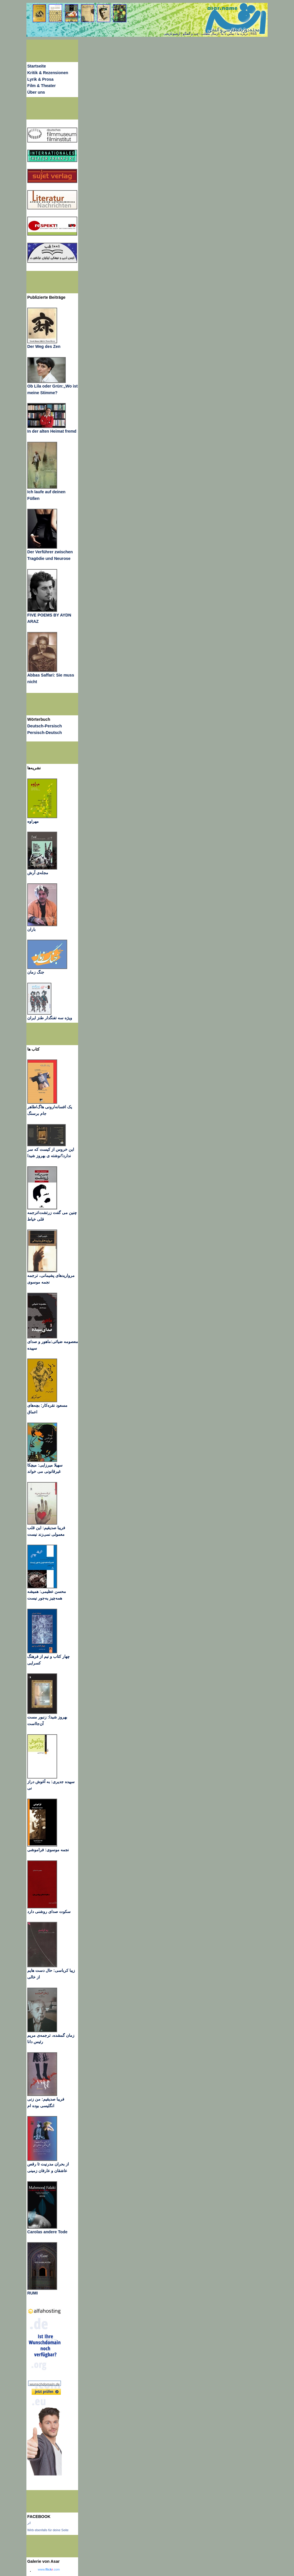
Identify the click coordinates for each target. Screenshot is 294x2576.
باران (31, 929)
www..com (49, 2569)
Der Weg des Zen (43, 346)
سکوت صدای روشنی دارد (49, 1911)
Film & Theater (41, 85)
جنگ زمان (35, 972)
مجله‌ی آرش (37, 872)
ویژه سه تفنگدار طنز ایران (49, 1018)
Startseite (36, 66)
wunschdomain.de (45, 2384)
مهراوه (33, 821)
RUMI (32, 2293)
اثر (29, 2523)
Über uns (36, 92)
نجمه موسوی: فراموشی (48, 1849)
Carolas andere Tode (47, 2232)
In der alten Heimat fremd (51, 431)
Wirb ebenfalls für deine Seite (48, 2530)
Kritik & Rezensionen (47, 72)
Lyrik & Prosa (40, 79)
